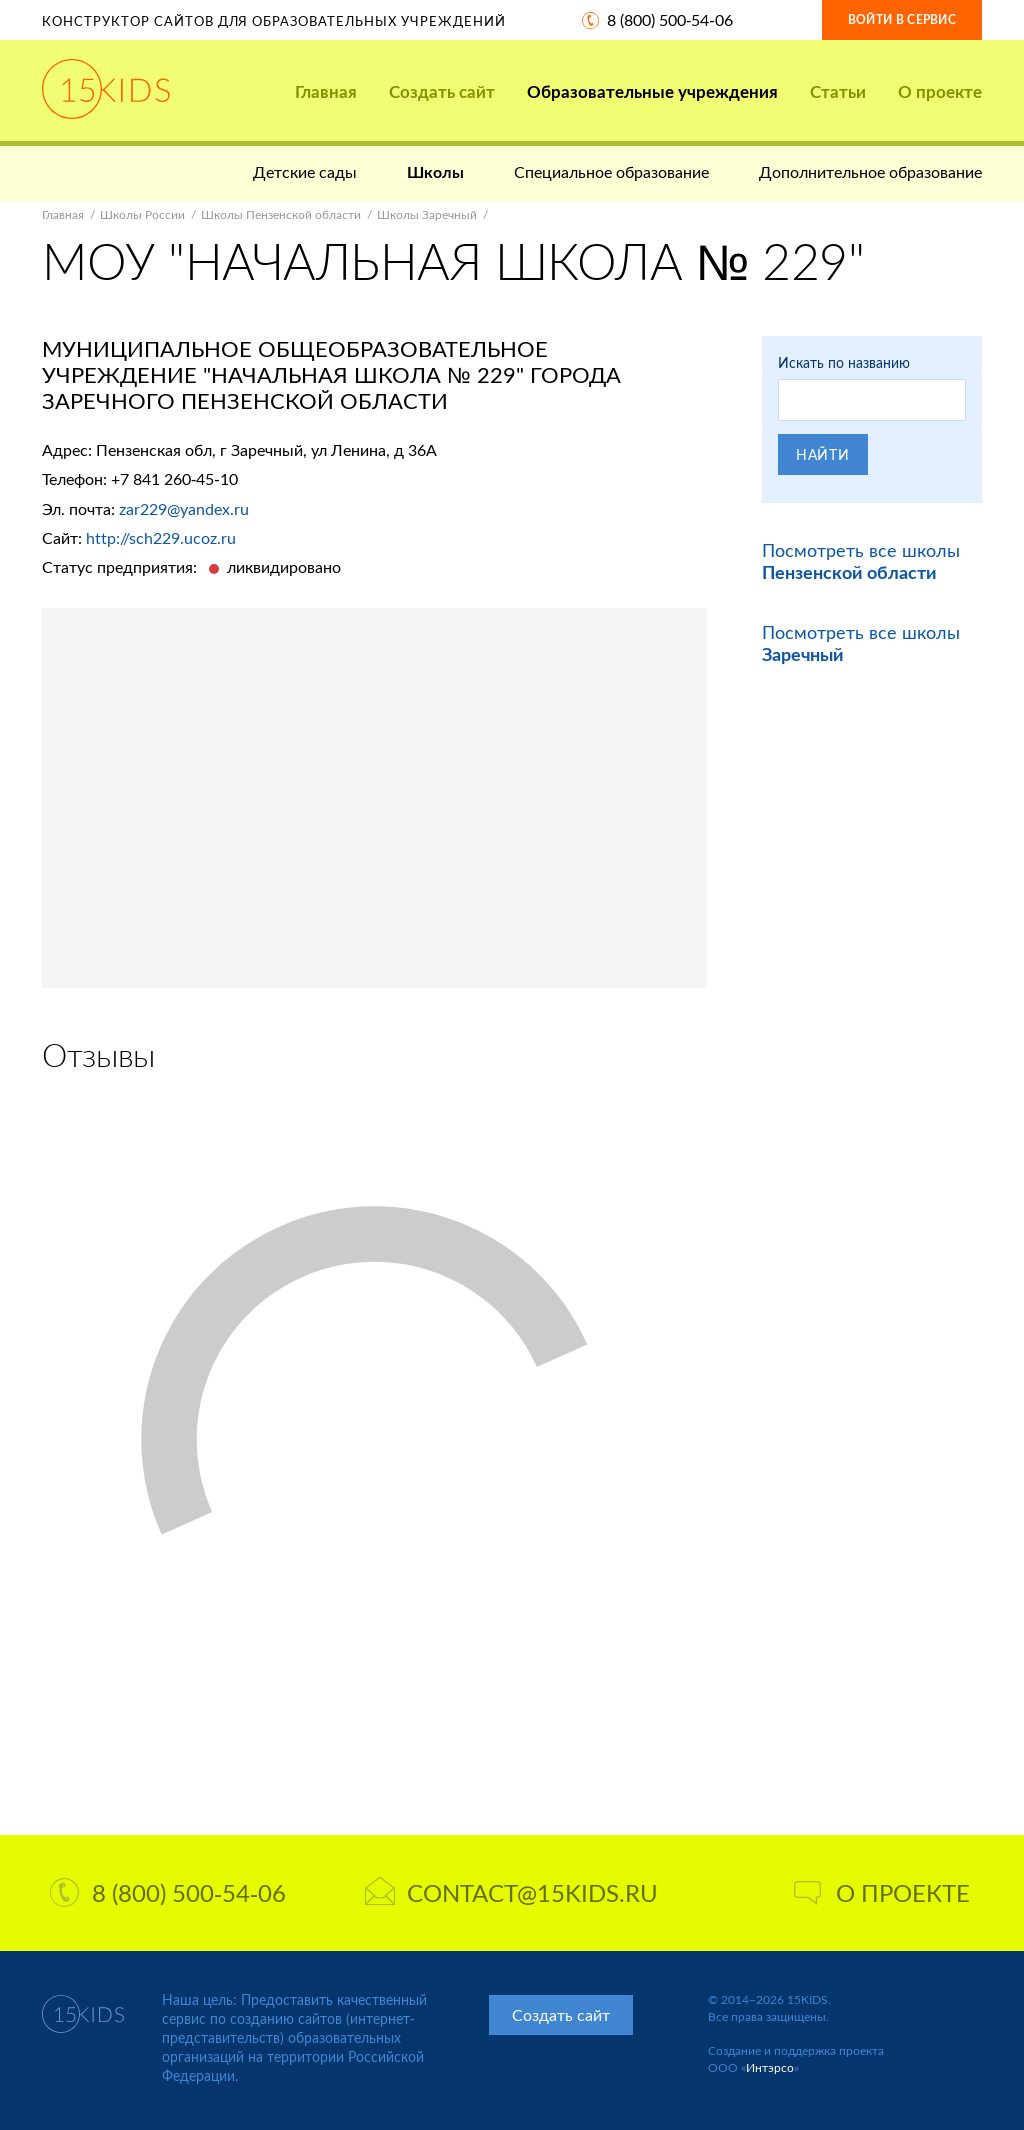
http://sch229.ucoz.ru (161, 537)
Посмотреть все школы (861, 561)
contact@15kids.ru (511, 1892)
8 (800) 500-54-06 (670, 19)
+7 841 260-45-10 (174, 478)
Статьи (838, 91)
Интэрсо (770, 2067)
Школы (435, 171)
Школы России (142, 214)
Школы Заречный (427, 214)
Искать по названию (844, 362)
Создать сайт (442, 91)
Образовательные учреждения (652, 91)
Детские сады (305, 171)
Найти (823, 454)
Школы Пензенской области (281, 214)
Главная (326, 91)
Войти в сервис (902, 19)
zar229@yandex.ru (184, 508)
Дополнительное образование (870, 171)
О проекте (940, 91)
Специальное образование (611, 171)
